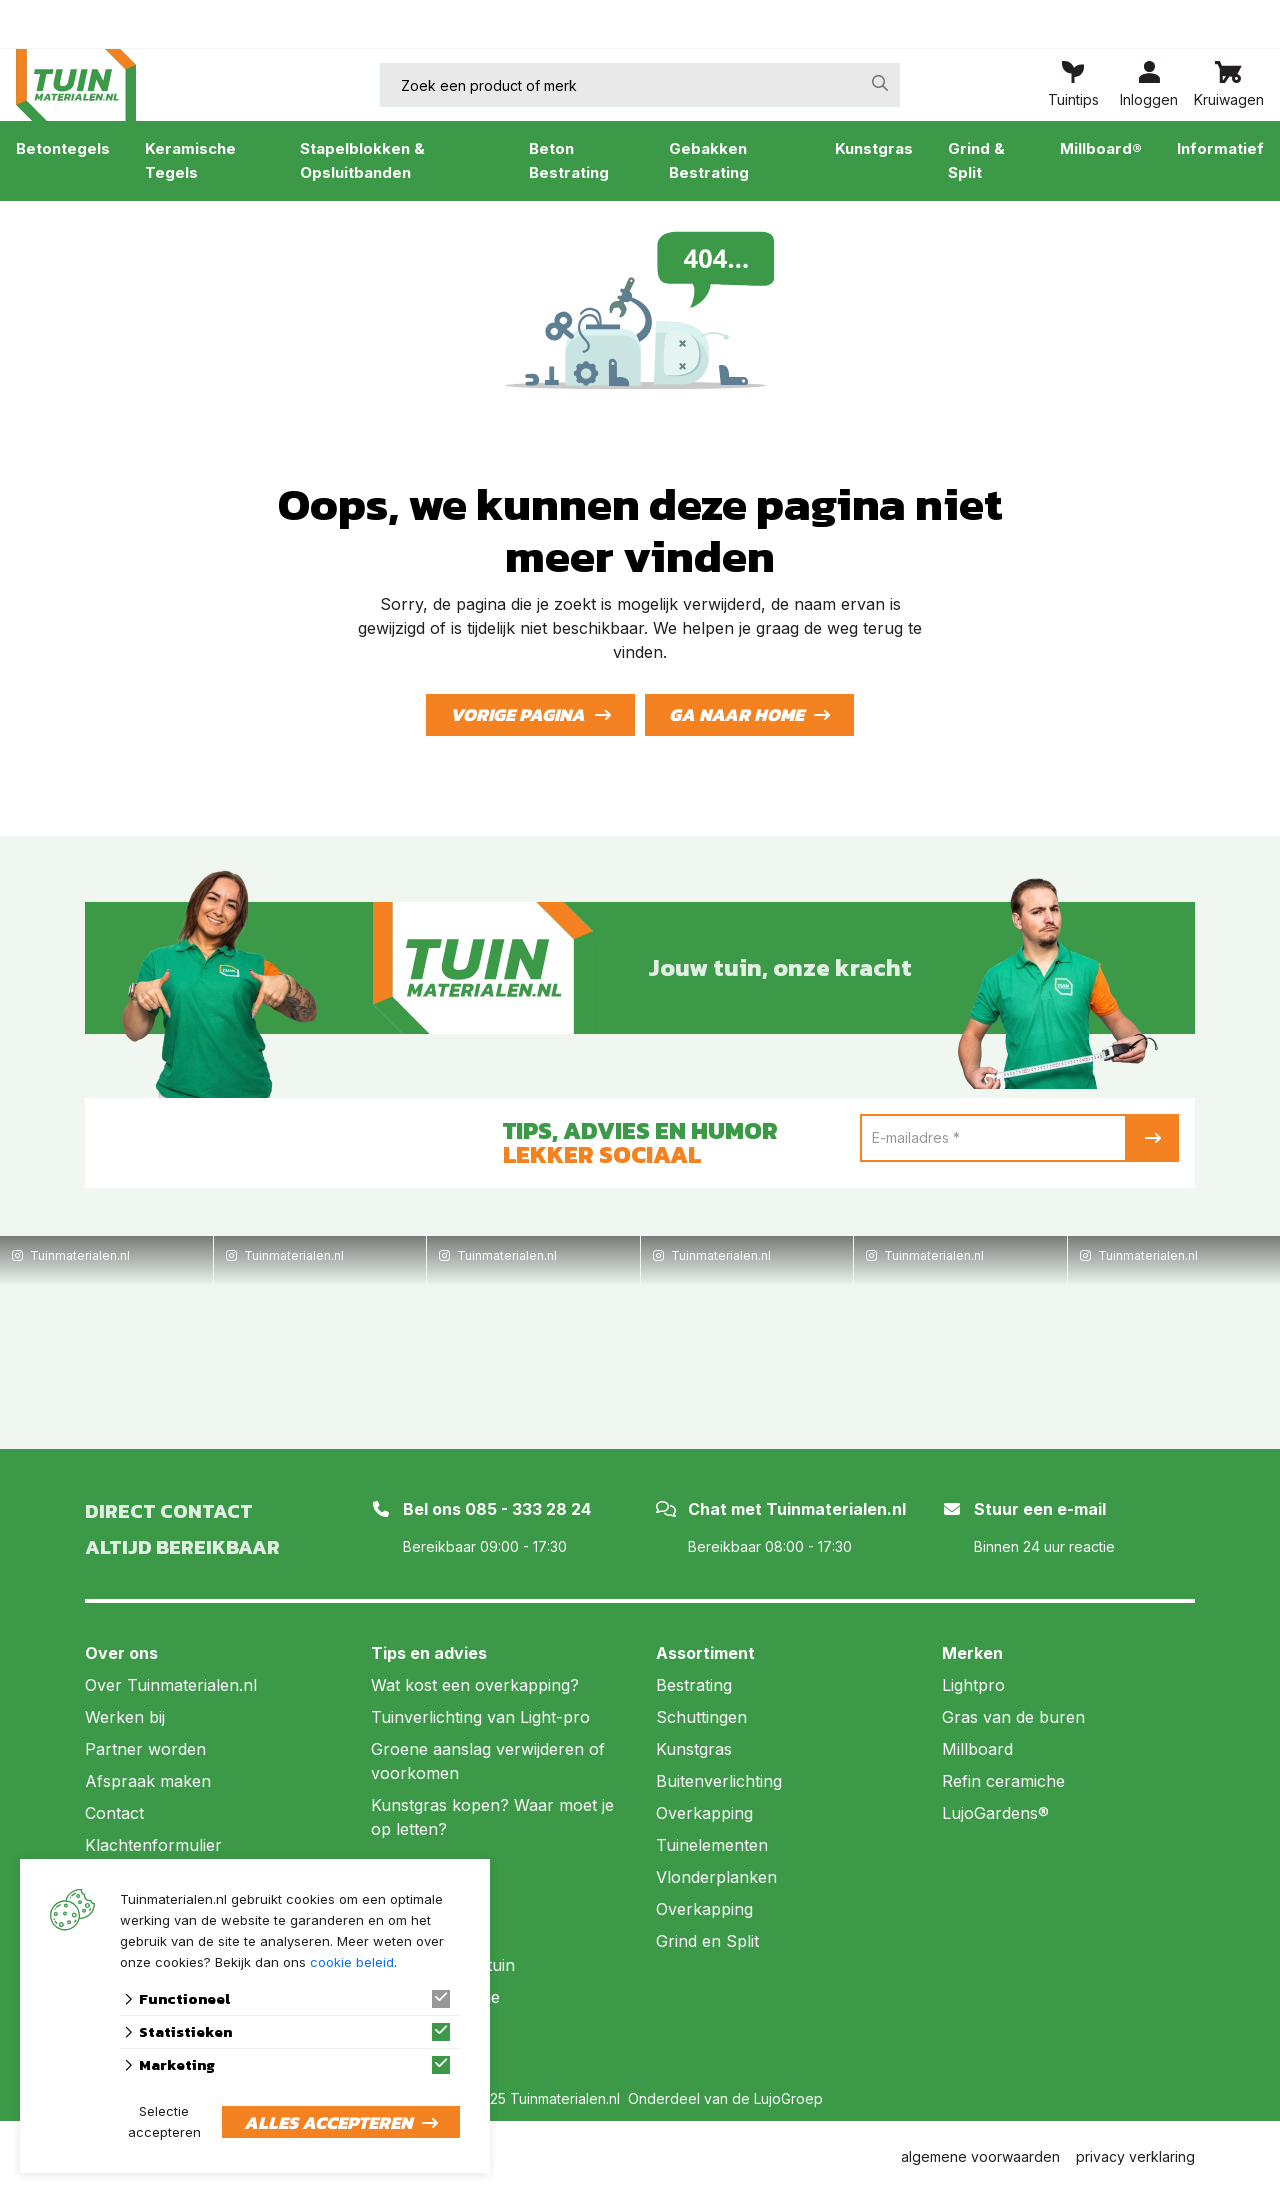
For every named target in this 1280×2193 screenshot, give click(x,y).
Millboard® (1101, 148)
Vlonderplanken (716, 1877)
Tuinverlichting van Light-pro (480, 1717)
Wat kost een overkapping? (475, 1685)
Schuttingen (701, 1717)
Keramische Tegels (190, 160)
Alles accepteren (328, 2122)
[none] (880, 83)
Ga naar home (736, 714)
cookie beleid (352, 1962)
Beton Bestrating (569, 160)
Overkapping (704, 1813)
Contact (114, 1813)
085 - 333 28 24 (528, 1509)
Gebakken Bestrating (709, 160)
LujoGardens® (995, 1813)
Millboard (977, 1749)
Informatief (1220, 148)
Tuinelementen (712, 1845)
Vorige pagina (517, 714)
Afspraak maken (148, 1781)
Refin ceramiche (1003, 1781)
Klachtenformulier (153, 1845)
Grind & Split (976, 160)
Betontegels (63, 148)
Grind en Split (707, 1941)
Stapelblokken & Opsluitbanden (362, 160)
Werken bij (125, 1717)
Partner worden (145, 1749)
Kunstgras (874, 148)
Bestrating (694, 1685)
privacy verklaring (1135, 2156)
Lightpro (973, 1685)
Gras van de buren (1013, 1717)
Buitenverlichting (719, 1781)
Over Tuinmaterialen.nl (171, 1685)
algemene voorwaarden (980, 2156)
